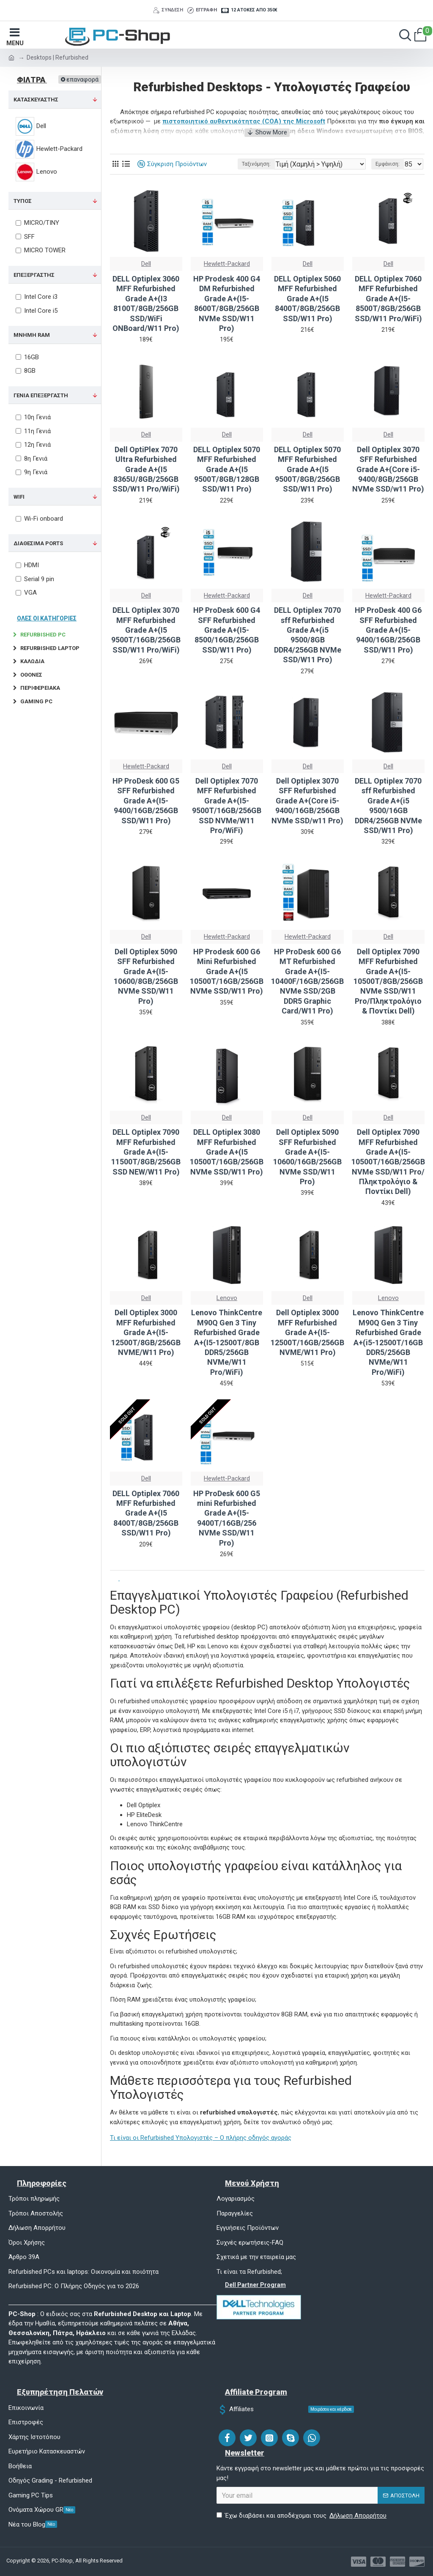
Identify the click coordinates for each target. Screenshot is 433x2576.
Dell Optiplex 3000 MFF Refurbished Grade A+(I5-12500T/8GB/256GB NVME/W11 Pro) (146, 1332)
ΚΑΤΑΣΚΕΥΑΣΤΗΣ (36, 99)
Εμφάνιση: (387, 164)
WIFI (19, 497)
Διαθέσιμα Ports (38, 543)
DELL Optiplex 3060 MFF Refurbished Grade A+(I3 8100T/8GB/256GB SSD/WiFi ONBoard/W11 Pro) (145, 303)
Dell (146, 264)
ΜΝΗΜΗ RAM (32, 335)
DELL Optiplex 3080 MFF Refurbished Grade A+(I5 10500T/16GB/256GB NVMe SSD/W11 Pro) (226, 1152)
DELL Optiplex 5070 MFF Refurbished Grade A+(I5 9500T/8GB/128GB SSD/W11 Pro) (226, 469)
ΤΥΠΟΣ (23, 201)
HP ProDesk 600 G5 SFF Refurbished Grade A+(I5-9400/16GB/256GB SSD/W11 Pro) (145, 800)
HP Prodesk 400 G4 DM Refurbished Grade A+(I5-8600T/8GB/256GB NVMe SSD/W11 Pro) (226, 303)
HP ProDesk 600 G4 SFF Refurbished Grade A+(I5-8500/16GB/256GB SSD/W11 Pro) (226, 630)
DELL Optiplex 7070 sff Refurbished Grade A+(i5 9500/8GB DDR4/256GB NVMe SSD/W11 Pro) (307, 635)
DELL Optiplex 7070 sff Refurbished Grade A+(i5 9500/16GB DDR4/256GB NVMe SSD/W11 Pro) (388, 805)
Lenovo (226, 1298)
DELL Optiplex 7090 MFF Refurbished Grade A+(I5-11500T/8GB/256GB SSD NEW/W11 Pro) (146, 1152)
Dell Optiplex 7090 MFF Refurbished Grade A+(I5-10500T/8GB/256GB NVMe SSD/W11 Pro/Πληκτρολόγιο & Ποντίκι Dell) (388, 981)
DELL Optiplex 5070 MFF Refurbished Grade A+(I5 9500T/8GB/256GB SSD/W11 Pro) (307, 469)
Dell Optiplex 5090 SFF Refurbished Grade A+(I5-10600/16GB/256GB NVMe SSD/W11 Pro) (307, 1157)
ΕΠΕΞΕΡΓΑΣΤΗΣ (34, 275)
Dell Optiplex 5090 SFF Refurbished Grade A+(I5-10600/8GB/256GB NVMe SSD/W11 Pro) (146, 976)
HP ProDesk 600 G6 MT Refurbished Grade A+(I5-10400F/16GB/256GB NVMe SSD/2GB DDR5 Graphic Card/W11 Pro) (307, 981)
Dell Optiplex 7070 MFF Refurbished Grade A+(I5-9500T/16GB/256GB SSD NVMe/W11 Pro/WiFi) (226, 805)
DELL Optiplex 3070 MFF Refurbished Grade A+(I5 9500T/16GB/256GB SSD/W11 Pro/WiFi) (146, 630)
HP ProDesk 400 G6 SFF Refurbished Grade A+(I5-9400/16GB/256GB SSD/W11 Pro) (388, 630)
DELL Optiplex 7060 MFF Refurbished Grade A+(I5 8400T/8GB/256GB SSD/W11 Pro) (145, 1513)
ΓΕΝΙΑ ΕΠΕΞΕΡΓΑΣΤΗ (41, 395)
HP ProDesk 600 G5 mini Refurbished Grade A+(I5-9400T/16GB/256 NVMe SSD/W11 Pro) (226, 1518)
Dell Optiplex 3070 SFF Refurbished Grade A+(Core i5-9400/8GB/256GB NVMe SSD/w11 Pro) (388, 469)
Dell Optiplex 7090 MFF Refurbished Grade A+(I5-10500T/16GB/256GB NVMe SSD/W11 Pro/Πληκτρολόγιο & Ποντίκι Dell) (388, 1162)
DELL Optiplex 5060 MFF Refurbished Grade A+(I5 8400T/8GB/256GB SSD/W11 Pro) (307, 298)
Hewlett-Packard (227, 264)
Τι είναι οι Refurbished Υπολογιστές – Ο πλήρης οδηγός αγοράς (200, 2138)
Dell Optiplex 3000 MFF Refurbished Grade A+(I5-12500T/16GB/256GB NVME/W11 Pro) (307, 1332)
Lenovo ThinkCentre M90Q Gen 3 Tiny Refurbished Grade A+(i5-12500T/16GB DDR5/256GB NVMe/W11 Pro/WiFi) (388, 1342)
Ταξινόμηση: (256, 164)
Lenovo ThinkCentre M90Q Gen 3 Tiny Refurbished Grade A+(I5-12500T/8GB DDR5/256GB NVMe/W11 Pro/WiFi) (226, 1342)
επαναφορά (82, 79)
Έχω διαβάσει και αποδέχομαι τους (302, 2516)
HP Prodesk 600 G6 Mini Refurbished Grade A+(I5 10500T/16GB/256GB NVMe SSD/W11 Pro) (226, 971)
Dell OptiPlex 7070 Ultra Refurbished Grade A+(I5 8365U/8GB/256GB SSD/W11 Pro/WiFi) (146, 469)
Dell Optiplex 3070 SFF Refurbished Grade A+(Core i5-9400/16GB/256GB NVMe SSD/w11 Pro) (307, 800)
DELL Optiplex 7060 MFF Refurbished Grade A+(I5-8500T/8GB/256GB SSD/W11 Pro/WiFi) (388, 298)
